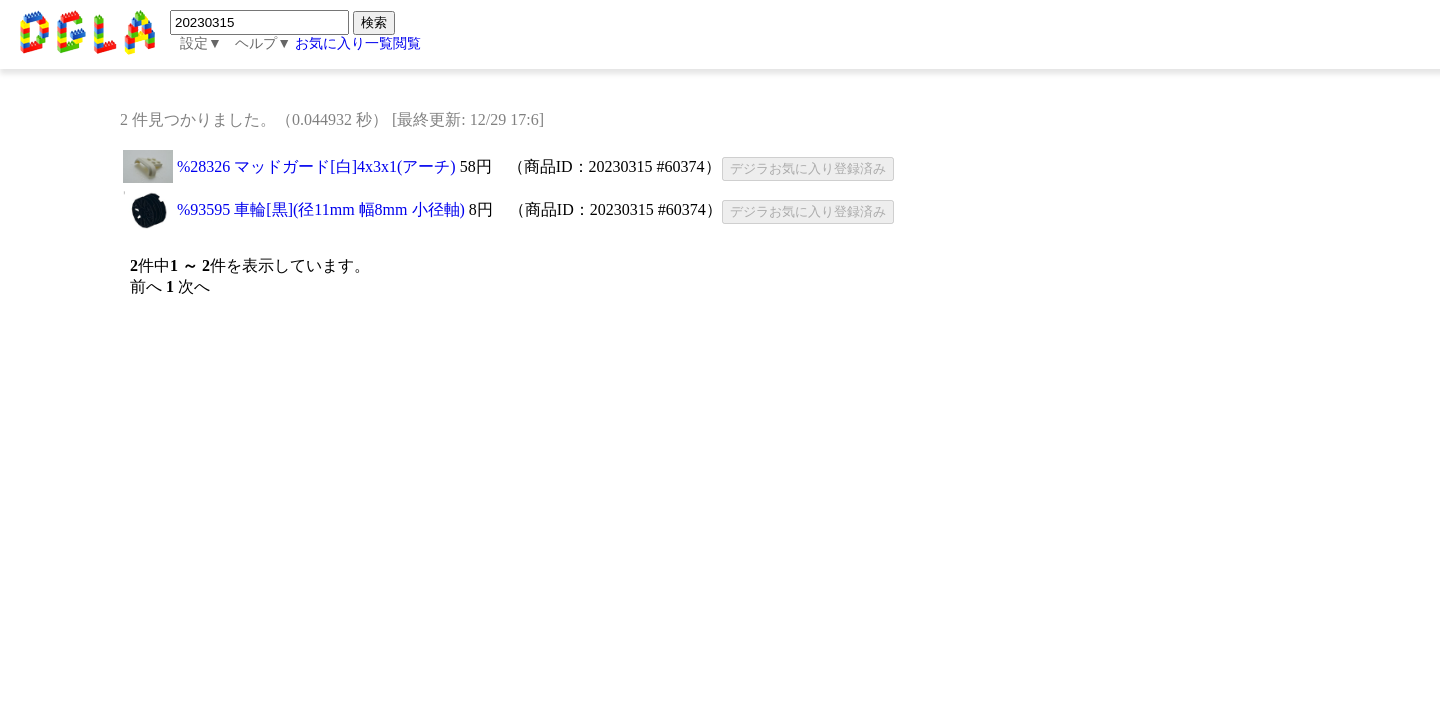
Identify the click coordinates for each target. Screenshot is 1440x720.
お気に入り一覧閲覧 (358, 43)
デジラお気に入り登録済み (808, 168)
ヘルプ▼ (263, 43)
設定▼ (201, 43)
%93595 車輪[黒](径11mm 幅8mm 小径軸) (321, 209)
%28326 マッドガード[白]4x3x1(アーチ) (316, 166)
